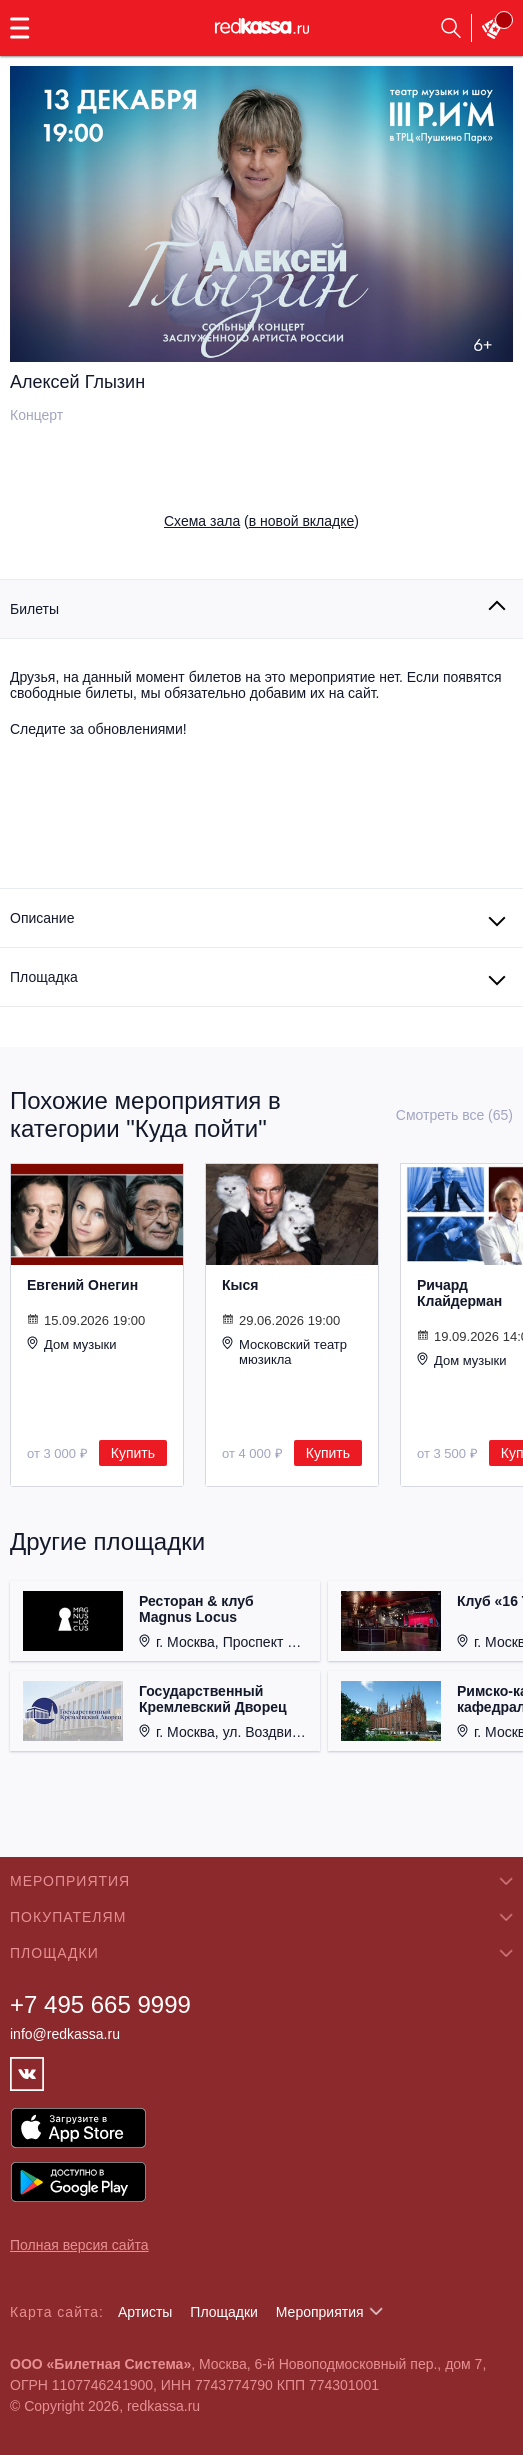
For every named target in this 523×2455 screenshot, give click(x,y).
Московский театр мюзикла (284, 1351)
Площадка (44, 977)
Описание (42, 918)
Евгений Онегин (82, 1285)
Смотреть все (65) (454, 1115)
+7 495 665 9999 (100, 2004)
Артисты (145, 2312)
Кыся (240, 1285)
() (261, 521)
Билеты (34, 609)
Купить (133, 1453)
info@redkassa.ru (65, 2034)
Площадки (224, 2312)
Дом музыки (72, 1344)
